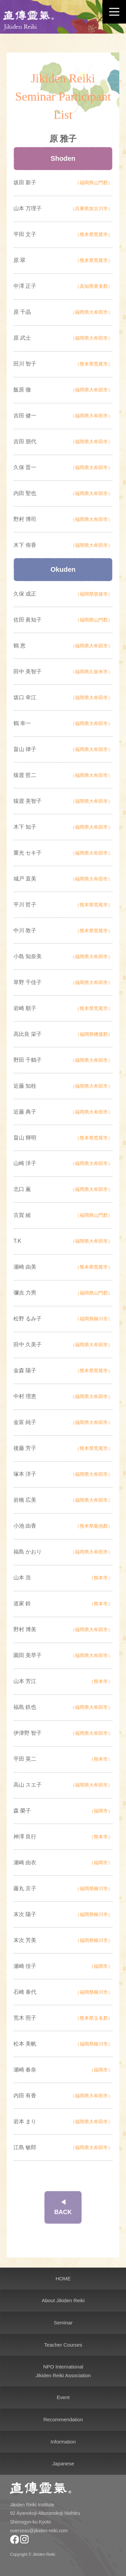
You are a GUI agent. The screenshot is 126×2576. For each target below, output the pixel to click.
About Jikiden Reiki (63, 2300)
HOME (63, 2278)
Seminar (63, 2322)
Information (63, 2441)
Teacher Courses (63, 2345)
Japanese (63, 2463)
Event (63, 2397)
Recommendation (63, 2419)
